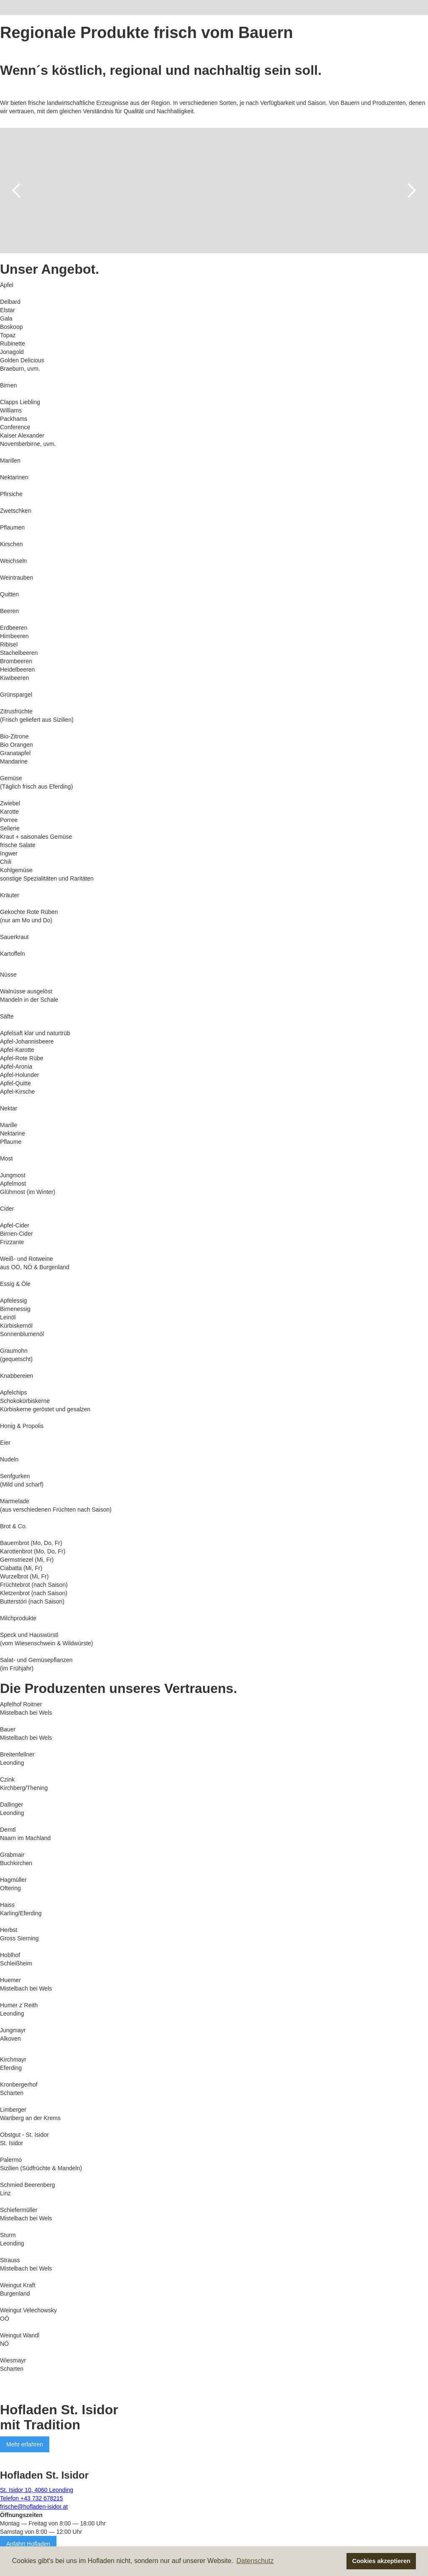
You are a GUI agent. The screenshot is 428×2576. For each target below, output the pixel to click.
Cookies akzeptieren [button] (381, 2561)
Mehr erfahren (24, 2444)
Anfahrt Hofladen (28, 2543)
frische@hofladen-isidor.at (34, 2506)
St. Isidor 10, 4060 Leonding (36, 2490)
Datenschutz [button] (255, 2560)
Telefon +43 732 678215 (31, 2498)
